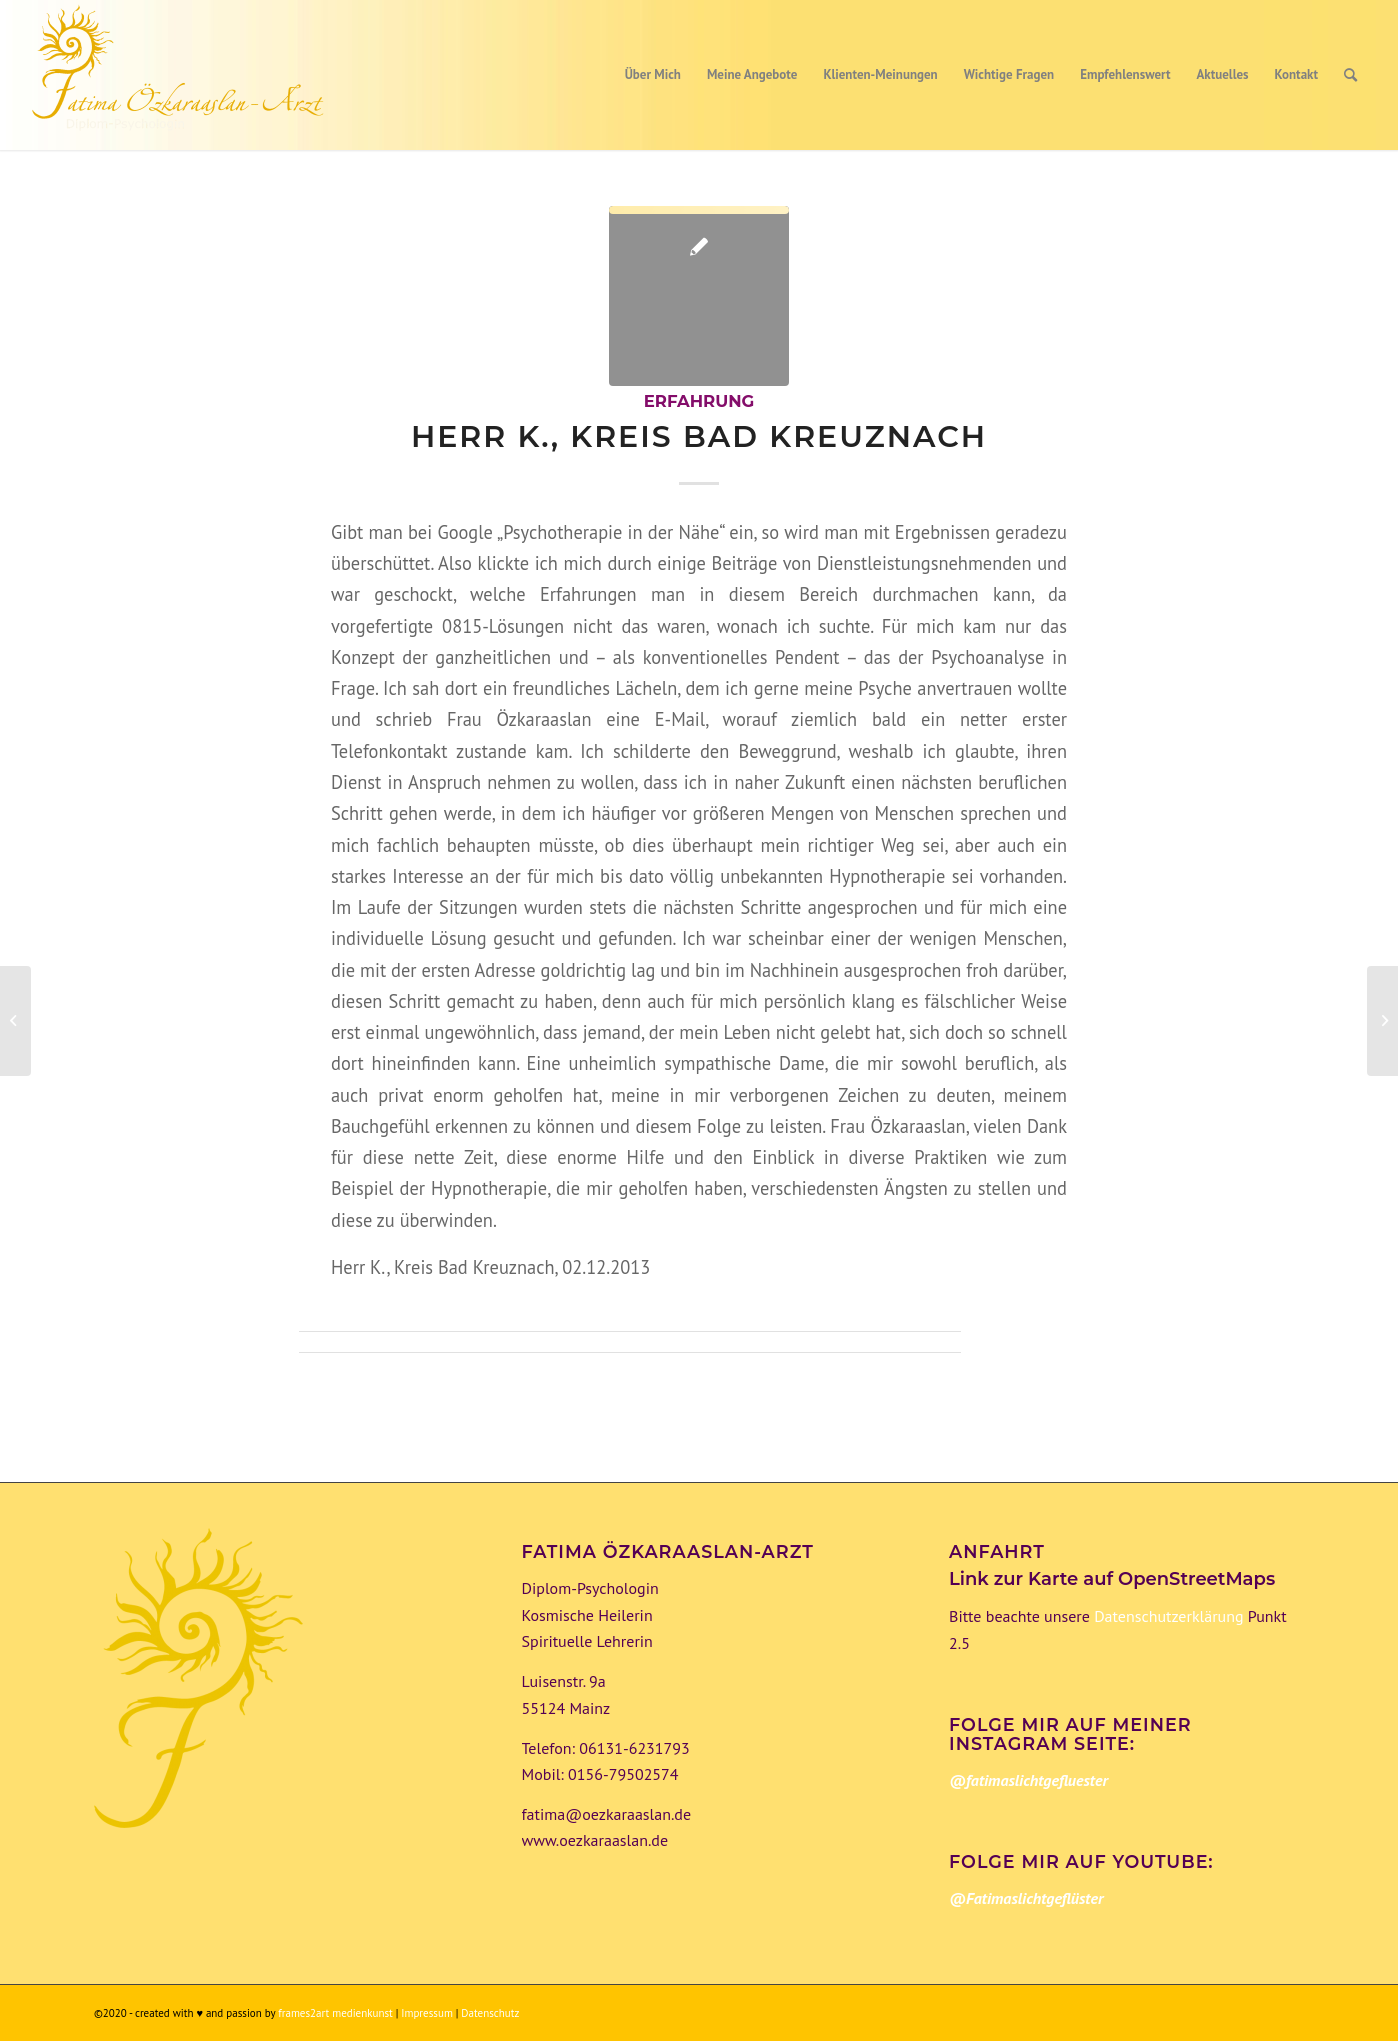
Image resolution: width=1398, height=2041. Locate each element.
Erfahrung (699, 401)
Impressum (428, 2013)
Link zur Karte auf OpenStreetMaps (1112, 1579)
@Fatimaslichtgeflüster (1026, 1898)
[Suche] (1350, 75)
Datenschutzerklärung (1167, 1616)
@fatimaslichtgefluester (1028, 1780)
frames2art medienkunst (335, 2013)
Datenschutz (490, 2013)
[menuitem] (653, 75)
